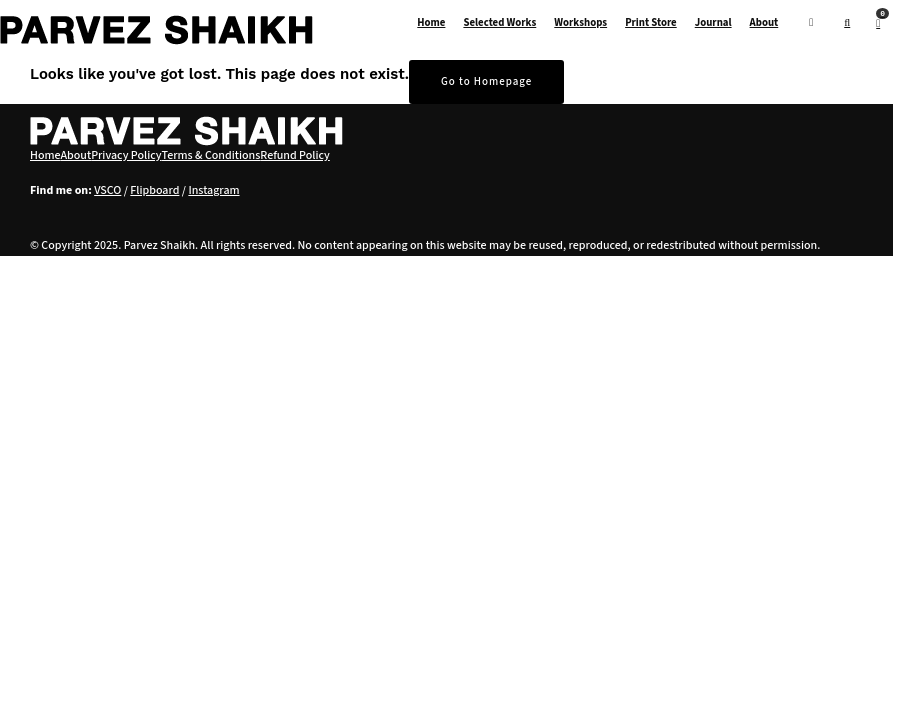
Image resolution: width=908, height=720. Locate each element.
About (764, 22)
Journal (713, 22)
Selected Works (499, 22)
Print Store (651, 22)
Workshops (580, 22)
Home (431, 22)
